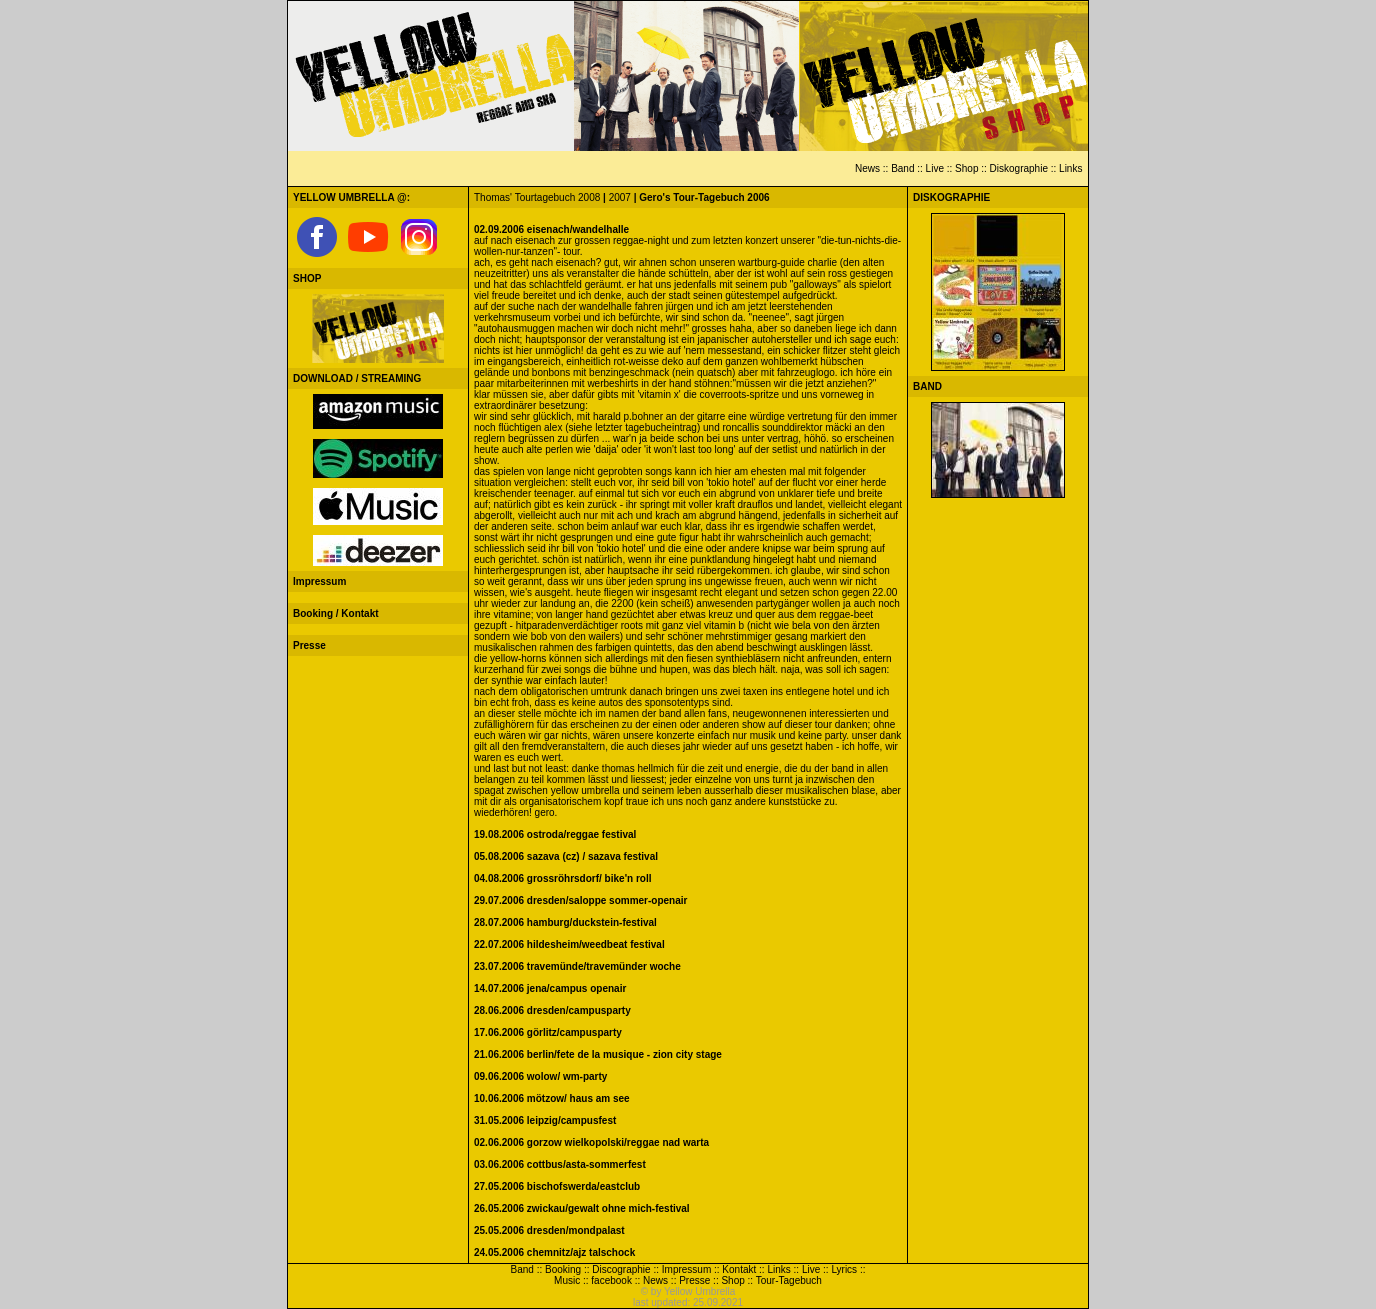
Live (935, 168)
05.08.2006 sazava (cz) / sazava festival (566, 856)
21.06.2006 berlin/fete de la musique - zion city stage (598, 1054)
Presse (309, 645)
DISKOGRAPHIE (951, 197)
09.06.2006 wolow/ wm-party (540, 1076)
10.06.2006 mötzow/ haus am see (552, 1098)
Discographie (621, 1269)
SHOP (307, 278)
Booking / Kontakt (336, 613)
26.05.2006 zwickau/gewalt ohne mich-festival (582, 1208)
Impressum (319, 581)
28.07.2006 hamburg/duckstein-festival (565, 922)
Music (567, 1280)
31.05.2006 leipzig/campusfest (545, 1120)
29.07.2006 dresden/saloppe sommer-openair (580, 900)
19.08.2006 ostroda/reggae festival (555, 834)
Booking (563, 1269)
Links (1070, 168)
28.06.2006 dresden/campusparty (552, 1010)
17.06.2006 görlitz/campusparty (548, 1032)
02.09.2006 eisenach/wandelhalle (551, 229)
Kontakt (739, 1269)
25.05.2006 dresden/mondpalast (549, 1230)
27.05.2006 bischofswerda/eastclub (557, 1186)
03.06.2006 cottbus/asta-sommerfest (560, 1164)
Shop (966, 168)
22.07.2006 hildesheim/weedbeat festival (569, 944)
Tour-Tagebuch (789, 1280)
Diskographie (1019, 168)
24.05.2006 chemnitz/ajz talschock (554, 1252)
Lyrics (844, 1269)
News (867, 168)
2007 (620, 197)
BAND (927, 386)
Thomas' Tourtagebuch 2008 (537, 197)
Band (902, 168)
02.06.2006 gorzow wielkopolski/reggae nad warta (591, 1142)
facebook (611, 1280)
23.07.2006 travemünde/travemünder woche (577, 966)
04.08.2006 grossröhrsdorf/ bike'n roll (562, 878)
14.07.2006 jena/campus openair (550, 988)
